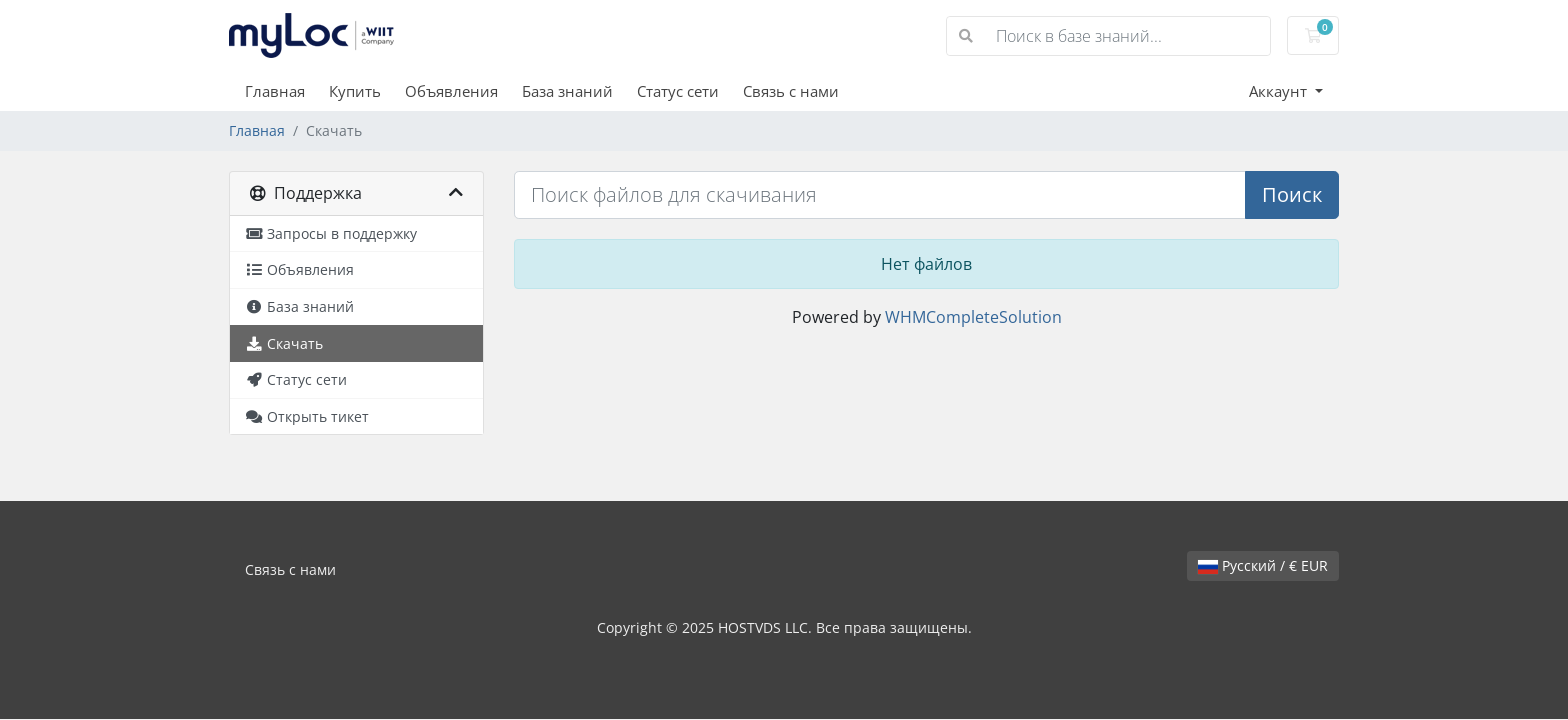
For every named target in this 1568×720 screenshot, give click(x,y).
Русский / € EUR (1263, 565)
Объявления (451, 91)
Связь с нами (791, 91)
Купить (355, 91)
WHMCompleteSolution (973, 317)
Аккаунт (1280, 91)
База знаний (567, 91)
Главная (275, 91)
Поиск (1292, 194)
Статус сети (678, 91)
